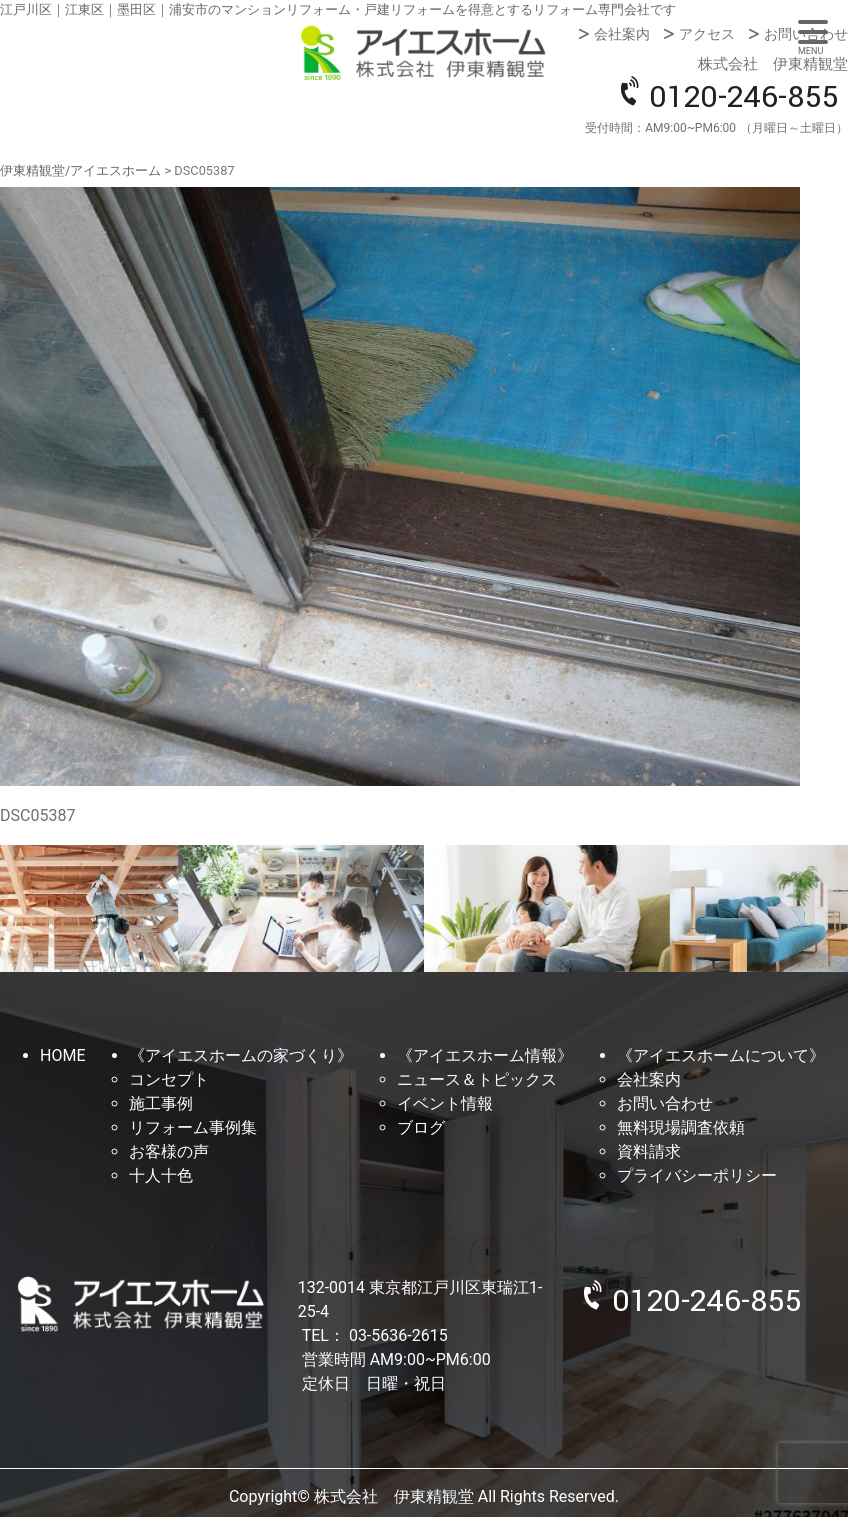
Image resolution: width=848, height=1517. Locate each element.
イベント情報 (445, 1103)
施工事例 (161, 1103)
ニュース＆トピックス (477, 1079)
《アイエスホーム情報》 (485, 1055)
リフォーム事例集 (193, 1127)
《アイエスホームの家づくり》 (241, 1055)
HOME (62, 1055)
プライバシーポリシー (697, 1175)
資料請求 (649, 1151)
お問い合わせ (806, 34)
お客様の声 (169, 1151)
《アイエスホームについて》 (721, 1055)
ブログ (421, 1127)
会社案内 (622, 34)
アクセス (707, 34)
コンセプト (169, 1079)
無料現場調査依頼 (681, 1127)
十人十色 (161, 1175)
